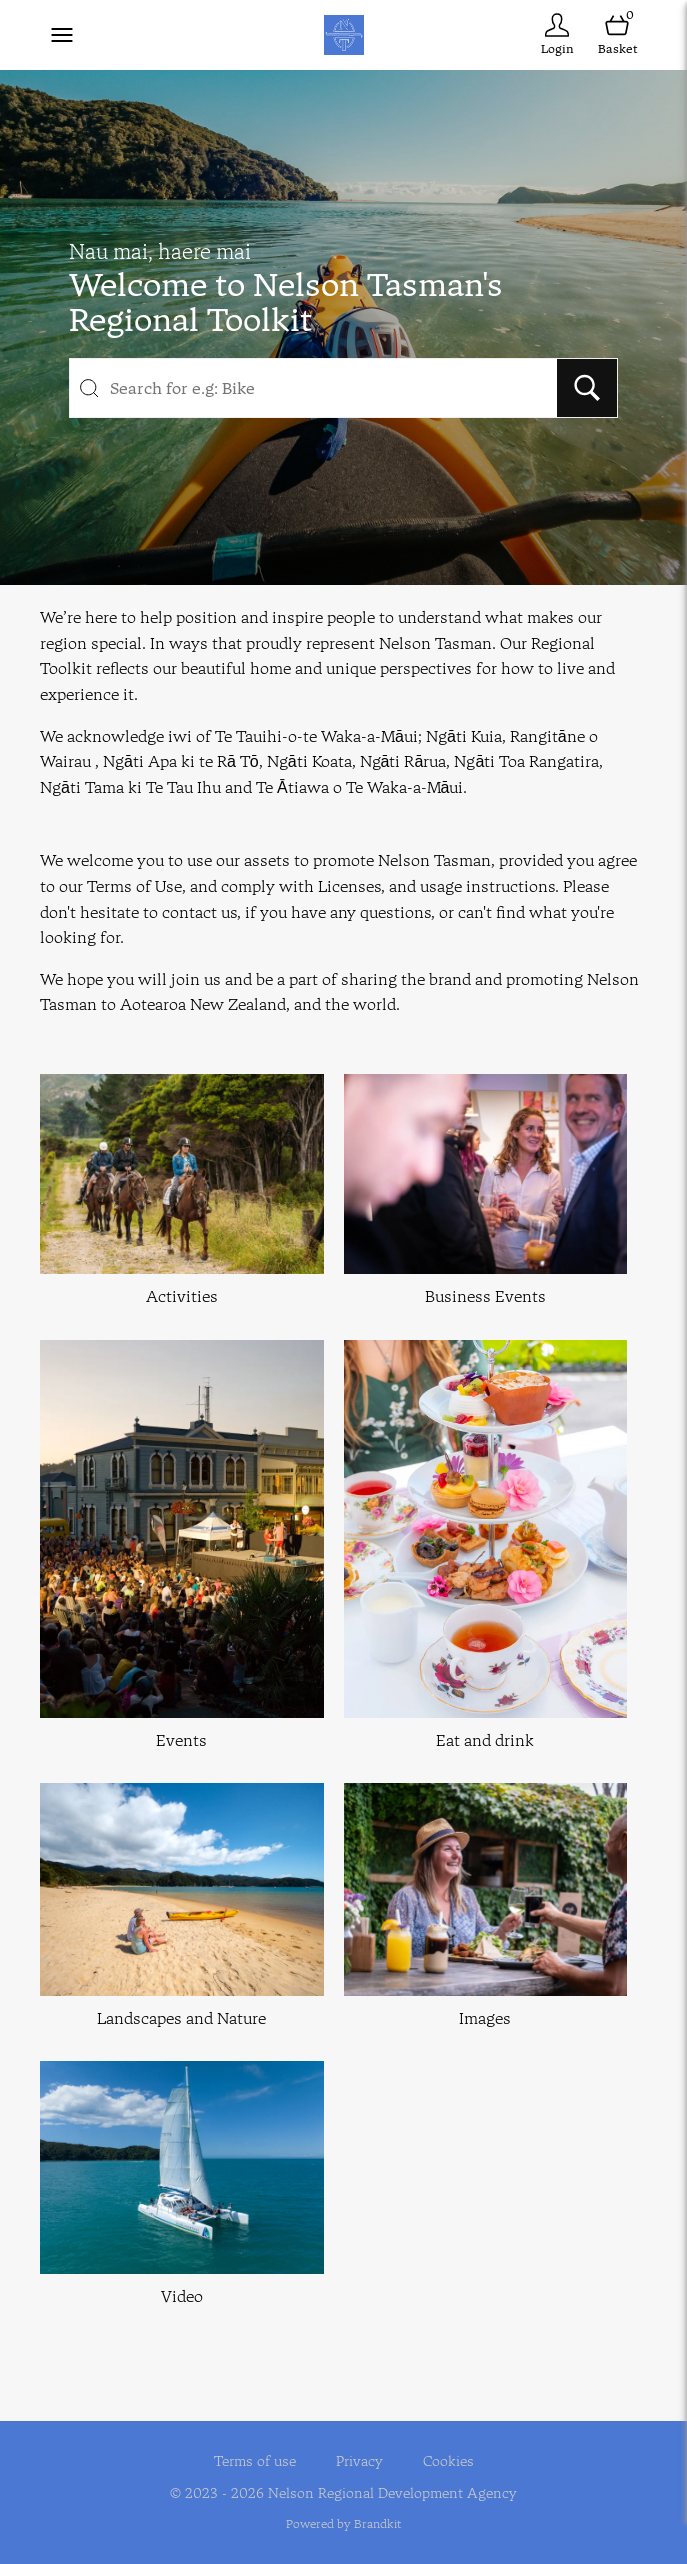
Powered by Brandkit (343, 2523)
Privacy (359, 2461)
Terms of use (255, 2461)
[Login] (557, 34)
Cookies (448, 2461)
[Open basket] (617, 34)
